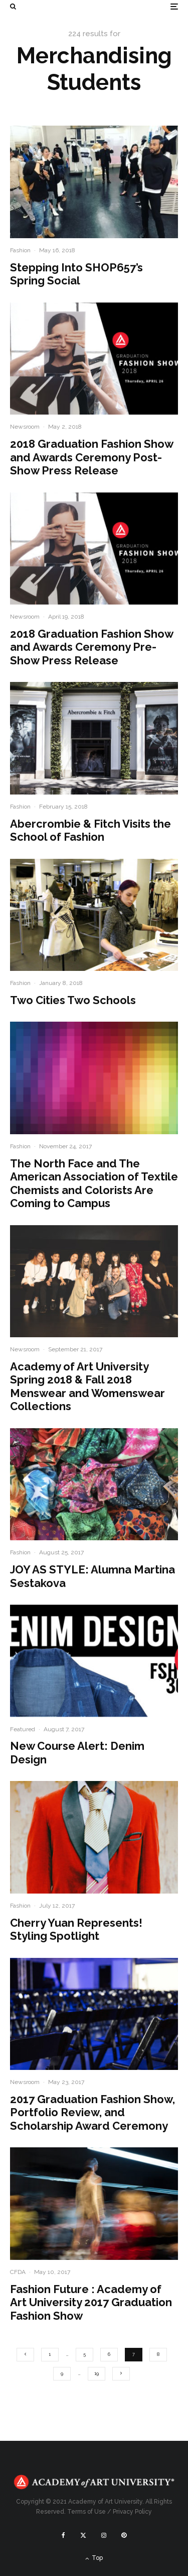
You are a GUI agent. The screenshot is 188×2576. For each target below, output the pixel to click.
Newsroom (25, 426)
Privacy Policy (132, 2511)
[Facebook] (63, 2535)
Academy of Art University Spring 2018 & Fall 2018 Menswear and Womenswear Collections (87, 1386)
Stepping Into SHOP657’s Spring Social (76, 274)
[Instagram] (104, 2535)
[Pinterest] (124, 2535)
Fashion (20, 250)
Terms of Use (86, 2511)
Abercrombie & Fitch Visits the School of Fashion (90, 830)
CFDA (18, 2271)
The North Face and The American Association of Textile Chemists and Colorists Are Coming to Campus (94, 1183)
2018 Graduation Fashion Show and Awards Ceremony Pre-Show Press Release (91, 647)
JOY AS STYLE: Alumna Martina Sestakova (92, 1576)
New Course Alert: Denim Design (77, 1752)
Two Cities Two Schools (73, 1000)
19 (96, 2373)
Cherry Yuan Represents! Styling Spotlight (76, 1929)
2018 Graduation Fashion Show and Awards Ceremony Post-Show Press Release (91, 457)
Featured (22, 1729)
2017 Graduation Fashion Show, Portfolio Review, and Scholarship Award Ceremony (92, 2112)
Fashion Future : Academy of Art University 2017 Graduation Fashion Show (91, 2302)
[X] (83, 2535)
